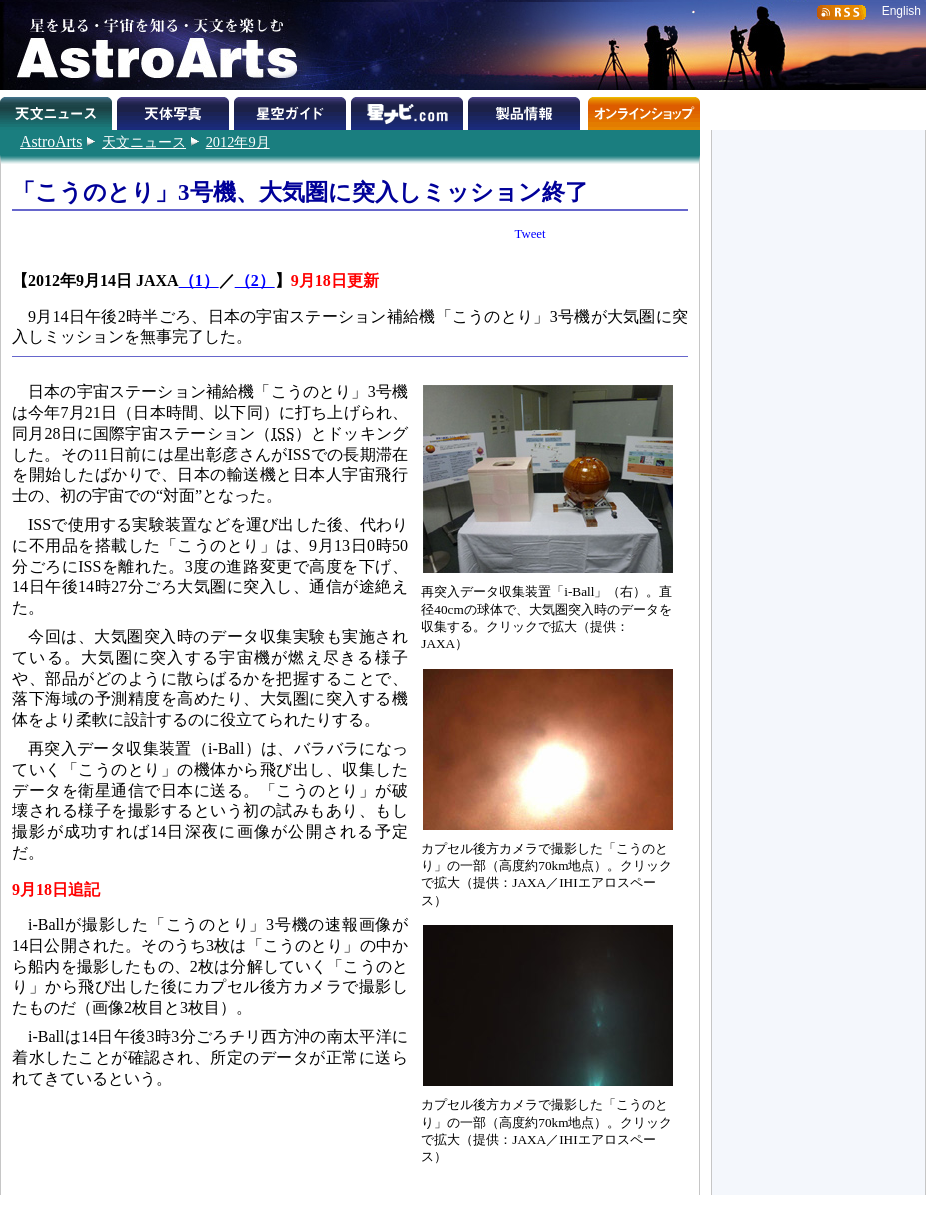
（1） (199, 280)
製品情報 (526, 110)
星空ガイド (292, 110)
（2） (255, 280)
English (901, 11)
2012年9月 (238, 142)
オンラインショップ (643, 110)
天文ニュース (144, 142)
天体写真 (175, 110)
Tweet (530, 234)
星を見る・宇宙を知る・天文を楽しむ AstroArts (150, 45)
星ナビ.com (409, 110)
